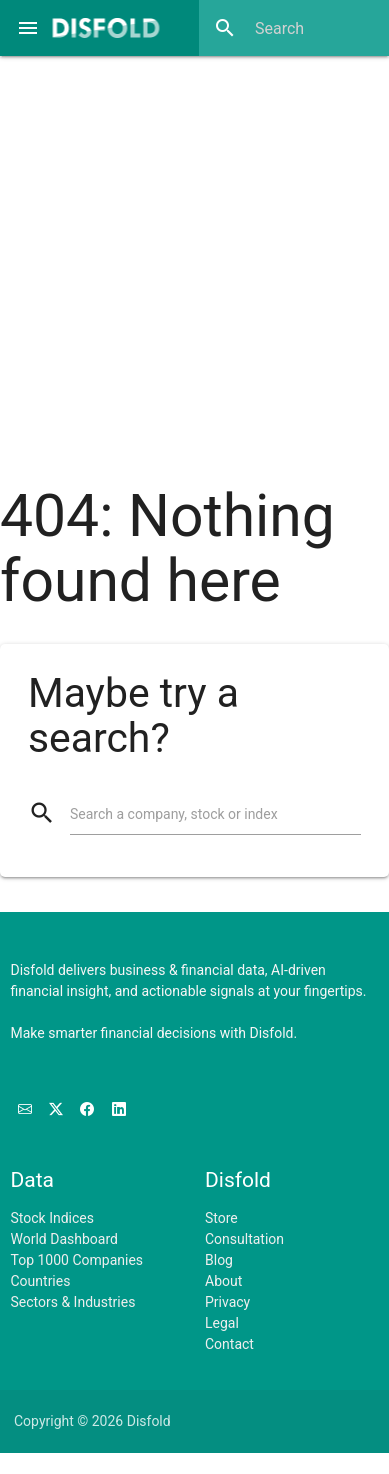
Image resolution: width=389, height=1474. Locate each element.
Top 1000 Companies (77, 1260)
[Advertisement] (187, 257)
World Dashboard (64, 1239)
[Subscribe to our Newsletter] (26, 1110)
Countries (41, 1281)
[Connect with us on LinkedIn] (119, 1110)
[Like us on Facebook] (88, 1110)
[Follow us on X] (57, 1110)
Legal (222, 1323)
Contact (229, 1344)
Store (221, 1218)
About (223, 1281)
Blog (219, 1260)
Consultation (244, 1239)
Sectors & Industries (73, 1302)
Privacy (227, 1302)
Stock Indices (52, 1218)
